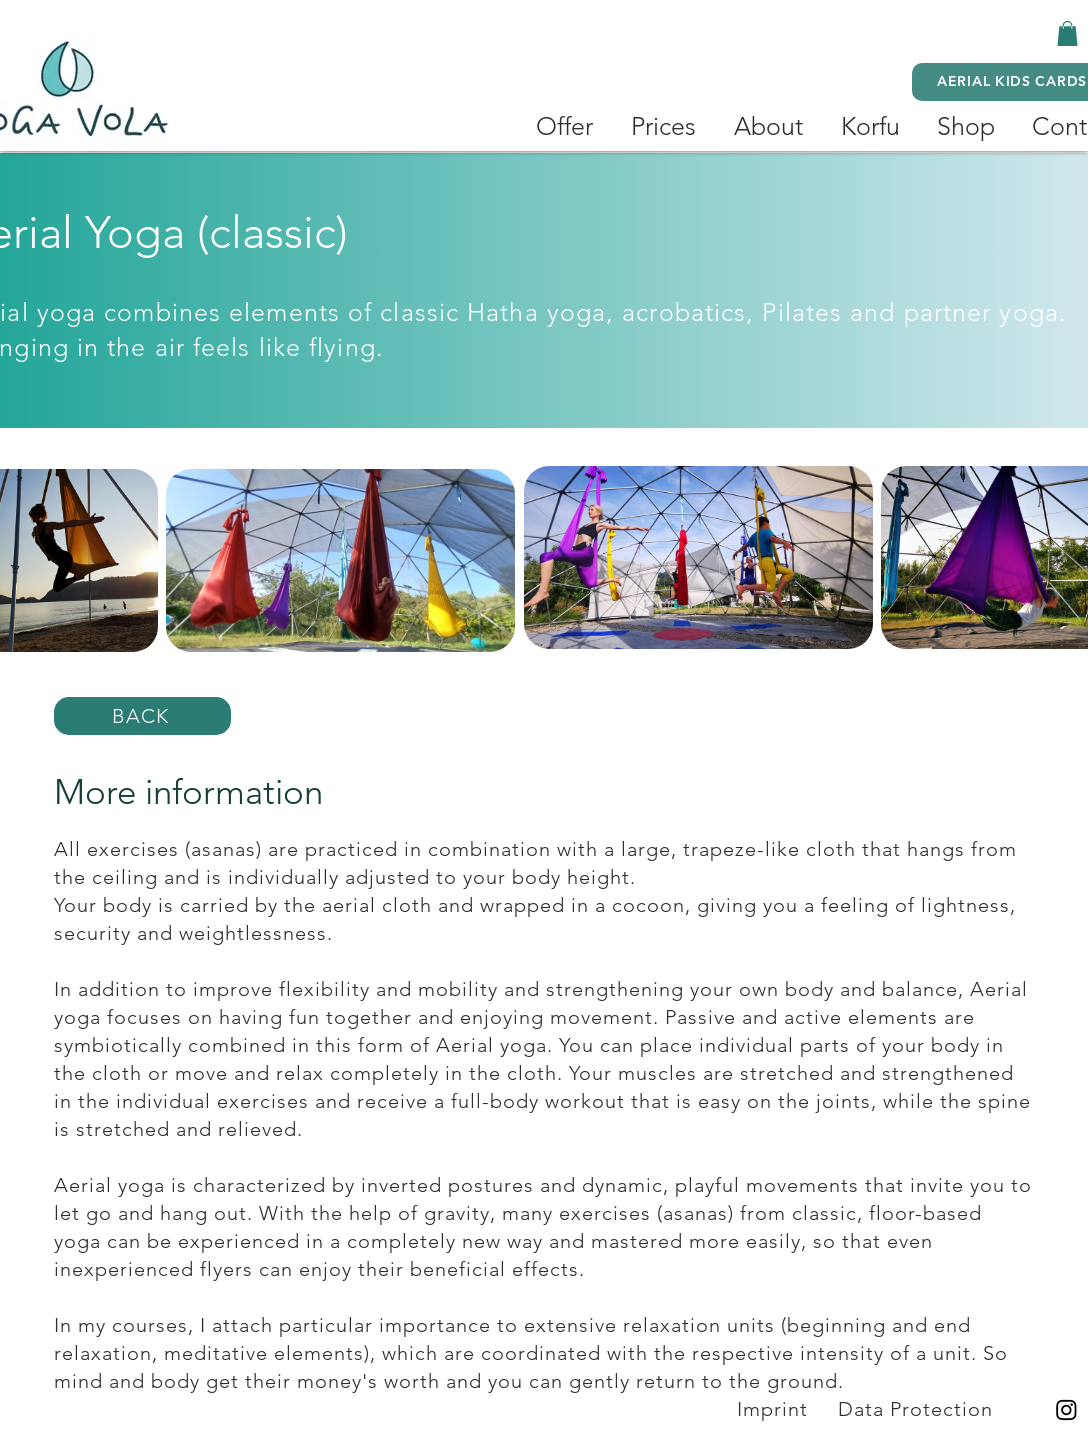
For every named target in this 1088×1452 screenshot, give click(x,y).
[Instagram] (1066, 1409)
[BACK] (142, 716)
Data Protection (918, 1409)
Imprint (772, 1409)
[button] (1067, 33)
